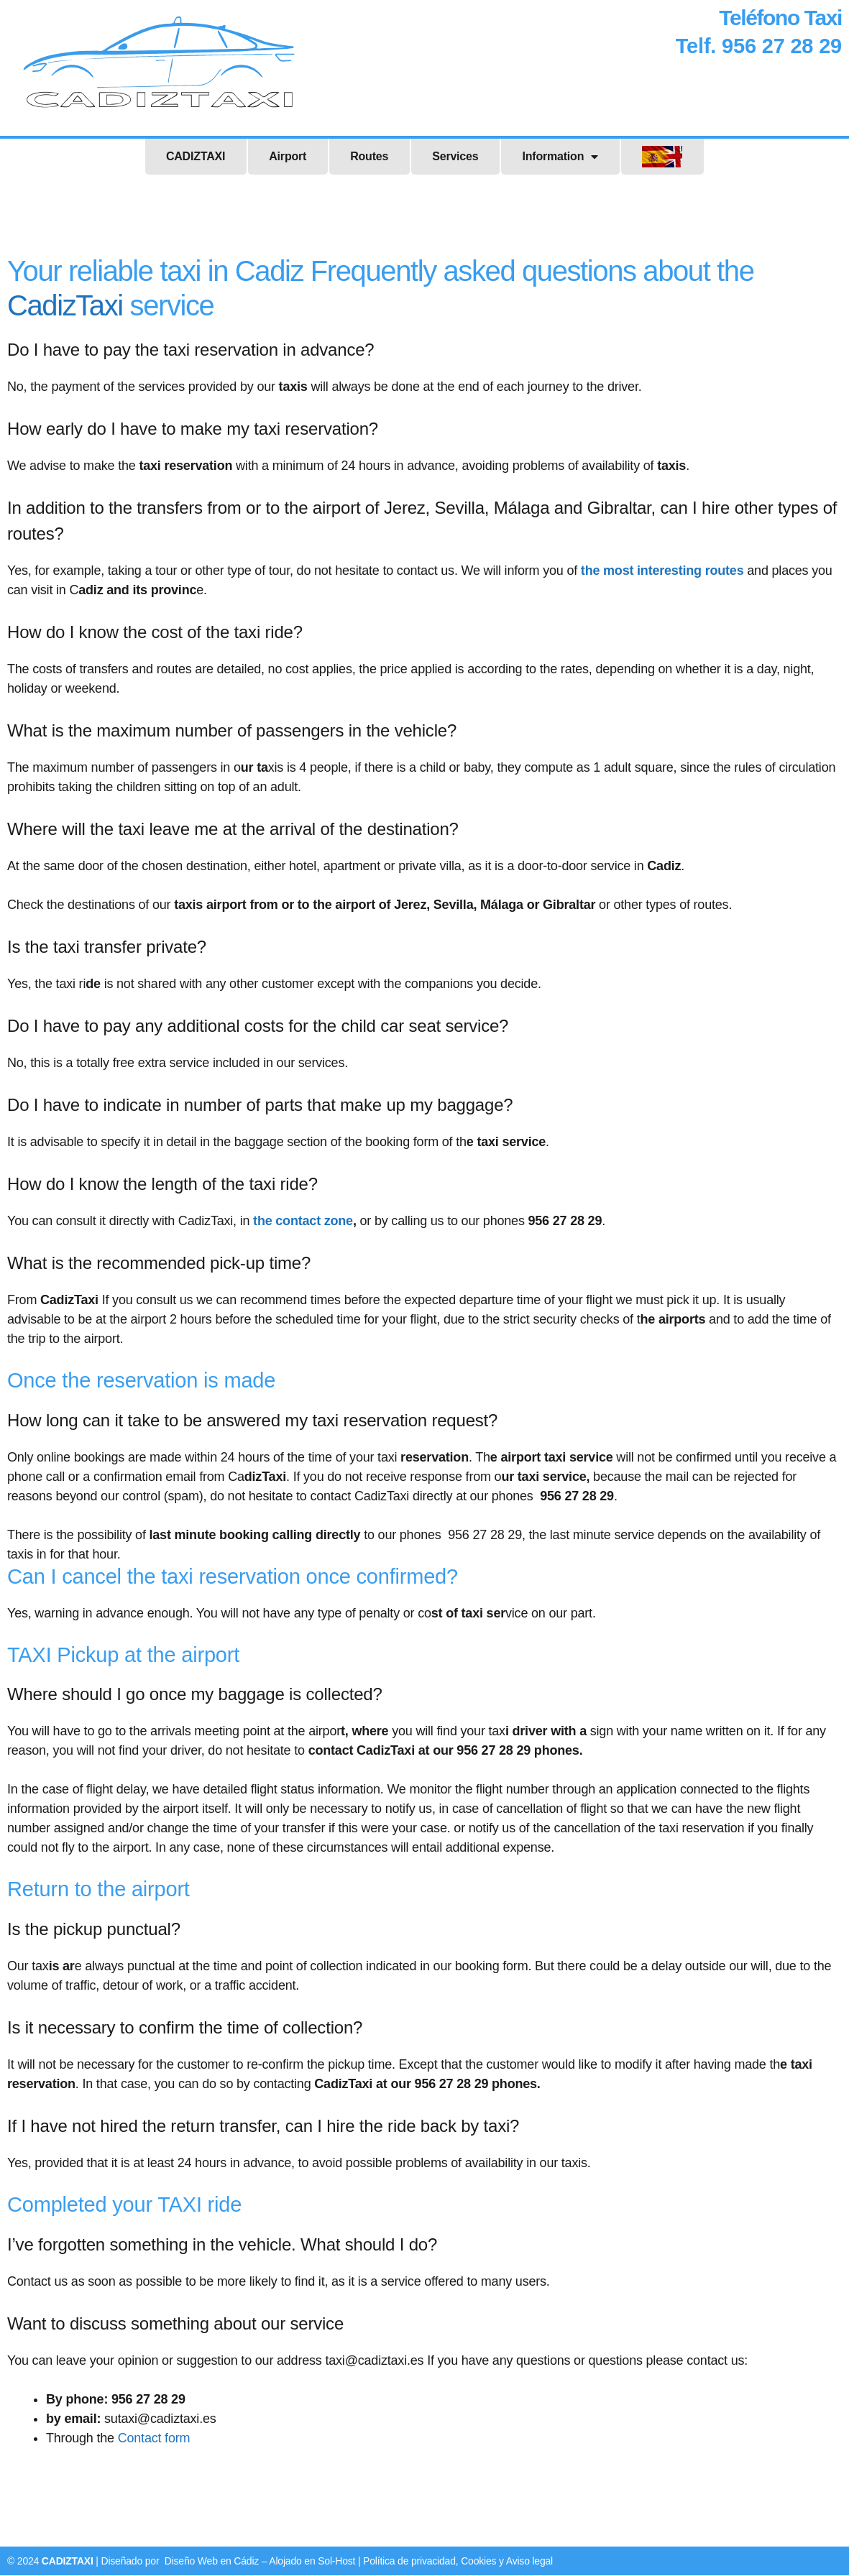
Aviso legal (529, 2561)
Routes (369, 157)
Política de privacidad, (412, 2561)
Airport (287, 157)
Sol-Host (336, 2561)
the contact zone (303, 1221)
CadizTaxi (65, 306)
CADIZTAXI (195, 157)
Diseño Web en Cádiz (212, 2561)
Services (455, 157)
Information (560, 157)
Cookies (480, 2561)
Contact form (154, 2439)
